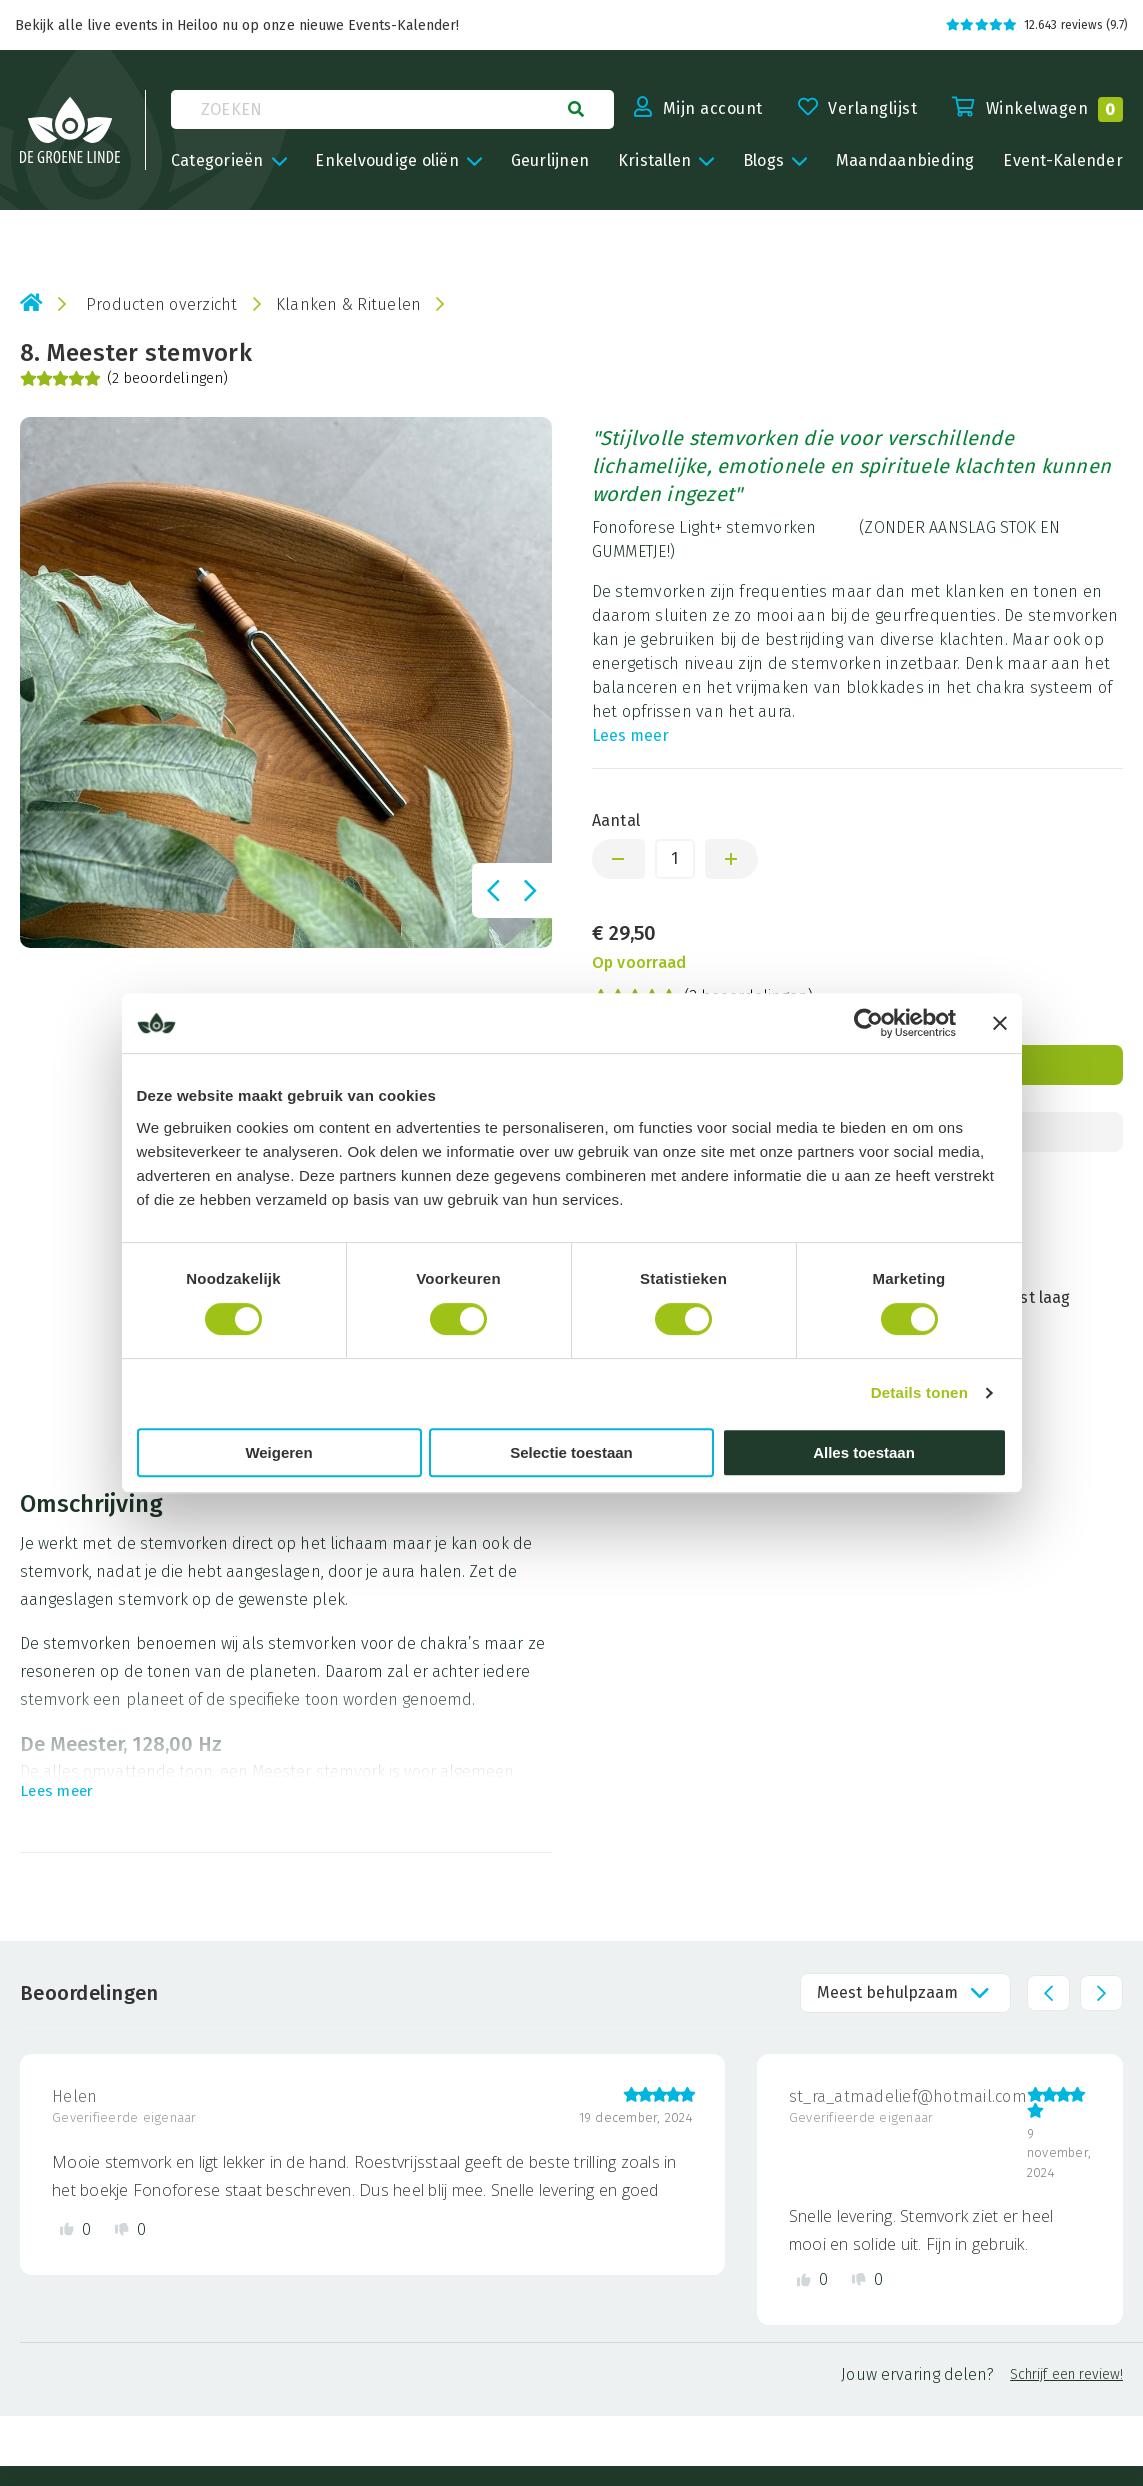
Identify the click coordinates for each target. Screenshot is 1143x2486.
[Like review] (75, 2229)
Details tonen (919, 1392)
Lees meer (630, 735)
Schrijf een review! (1066, 2374)
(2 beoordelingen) (124, 379)
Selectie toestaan (571, 1452)
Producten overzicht (162, 304)
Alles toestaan (864, 1452)
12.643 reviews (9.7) (1037, 25)
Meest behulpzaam (887, 1992)
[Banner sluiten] (1000, 1023)
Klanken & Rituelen (349, 304)
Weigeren (278, 1452)
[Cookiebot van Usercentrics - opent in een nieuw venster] (868, 1023)
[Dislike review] (130, 2229)
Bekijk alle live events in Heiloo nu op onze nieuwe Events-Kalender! (237, 25)
